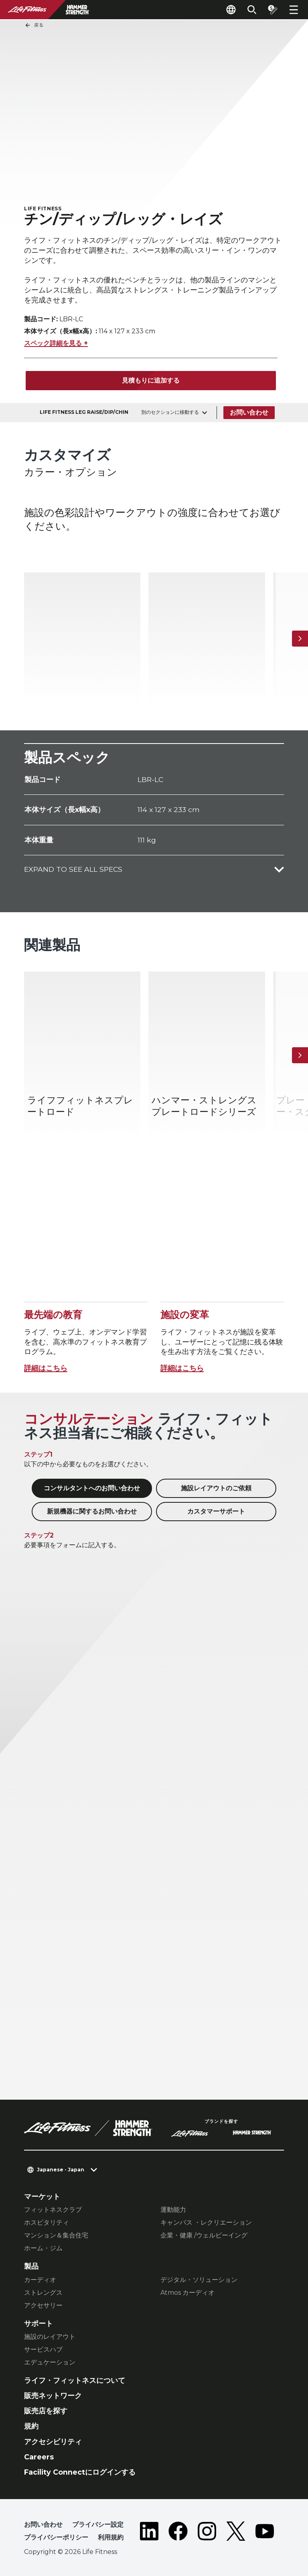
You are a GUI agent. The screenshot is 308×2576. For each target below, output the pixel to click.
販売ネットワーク (53, 2395)
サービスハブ (43, 2349)
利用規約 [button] (111, 2537)
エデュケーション (49, 2362)
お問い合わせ (249, 412)
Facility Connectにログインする (80, 2472)
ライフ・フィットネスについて (74, 2380)
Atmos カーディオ (187, 2292)
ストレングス (43, 2292)
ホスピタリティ (46, 2222)
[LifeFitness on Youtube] (264, 2533)
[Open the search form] (252, 10)
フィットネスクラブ (53, 2209)
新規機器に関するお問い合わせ (92, 1511)
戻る (34, 25)
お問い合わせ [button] (43, 2524)
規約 (31, 2426)
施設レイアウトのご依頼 (216, 1488)
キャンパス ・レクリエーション (206, 2222)
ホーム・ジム (43, 2248)
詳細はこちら (45, 1368)
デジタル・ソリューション (198, 2280)
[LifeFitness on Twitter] (235, 2533)
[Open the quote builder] (273, 10)
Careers (39, 2457)
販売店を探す (45, 2411)
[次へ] (300, 639)
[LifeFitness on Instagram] (207, 2533)
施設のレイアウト (49, 2336)
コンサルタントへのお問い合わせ (92, 1488)
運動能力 (173, 2209)
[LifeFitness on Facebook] (178, 2533)
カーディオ (40, 2280)
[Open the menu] (294, 10)
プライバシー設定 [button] (98, 2524)
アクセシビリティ (53, 2441)
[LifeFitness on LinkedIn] (149, 2533)
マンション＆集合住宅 (56, 2235)
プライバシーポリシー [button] (56, 2537)
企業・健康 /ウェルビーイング (203, 2235)
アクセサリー (43, 2305)
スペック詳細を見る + (56, 343)
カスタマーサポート (216, 1511)
